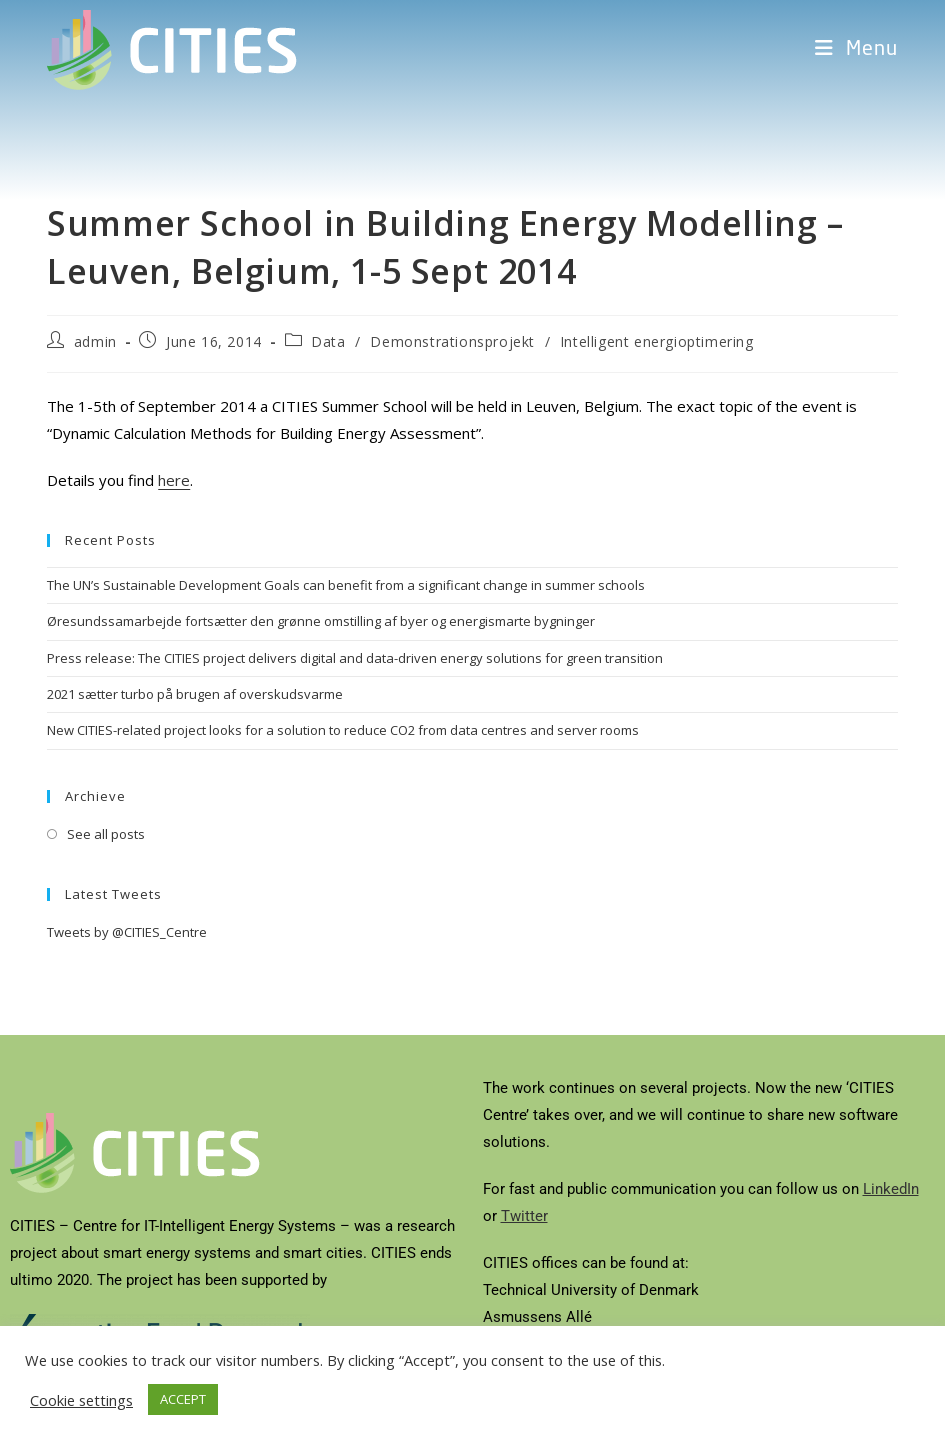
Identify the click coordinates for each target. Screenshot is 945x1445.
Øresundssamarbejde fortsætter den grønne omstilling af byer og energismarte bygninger (321, 621)
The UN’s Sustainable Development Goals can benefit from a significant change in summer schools (346, 585)
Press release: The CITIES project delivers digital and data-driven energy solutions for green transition (355, 658)
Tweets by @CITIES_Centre (127, 932)
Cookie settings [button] (81, 1400)
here (174, 480)
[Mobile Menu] (856, 50)
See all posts (106, 834)
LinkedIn (891, 1189)
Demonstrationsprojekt (452, 341)
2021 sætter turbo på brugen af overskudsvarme (195, 694)
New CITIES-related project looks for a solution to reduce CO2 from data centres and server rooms (343, 730)
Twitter (524, 1216)
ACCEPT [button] (183, 1399)
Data (328, 341)
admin (95, 341)
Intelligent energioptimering (657, 341)
